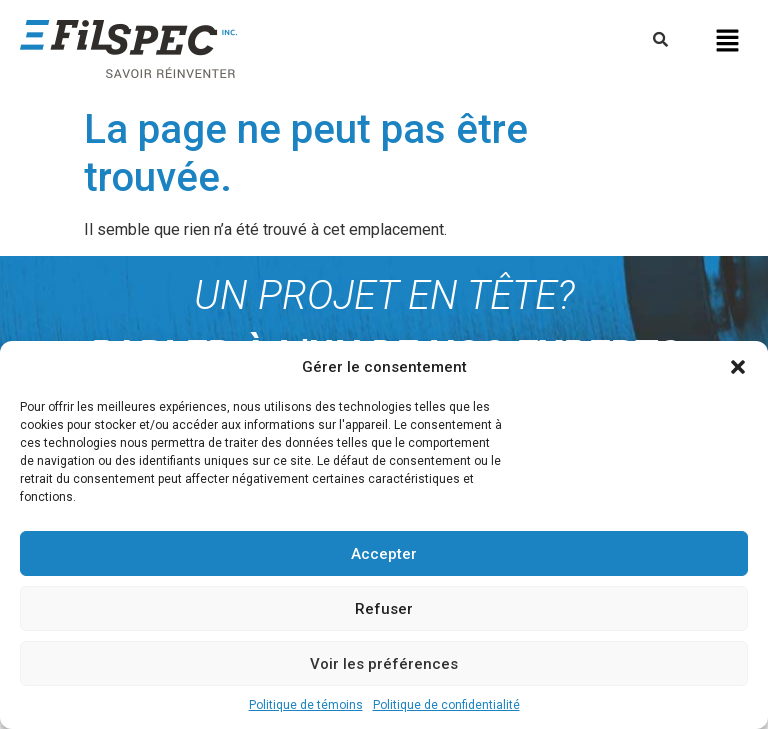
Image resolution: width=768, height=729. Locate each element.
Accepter (384, 554)
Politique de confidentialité (446, 705)
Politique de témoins (306, 705)
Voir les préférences (384, 664)
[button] (738, 367)
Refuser (384, 609)
